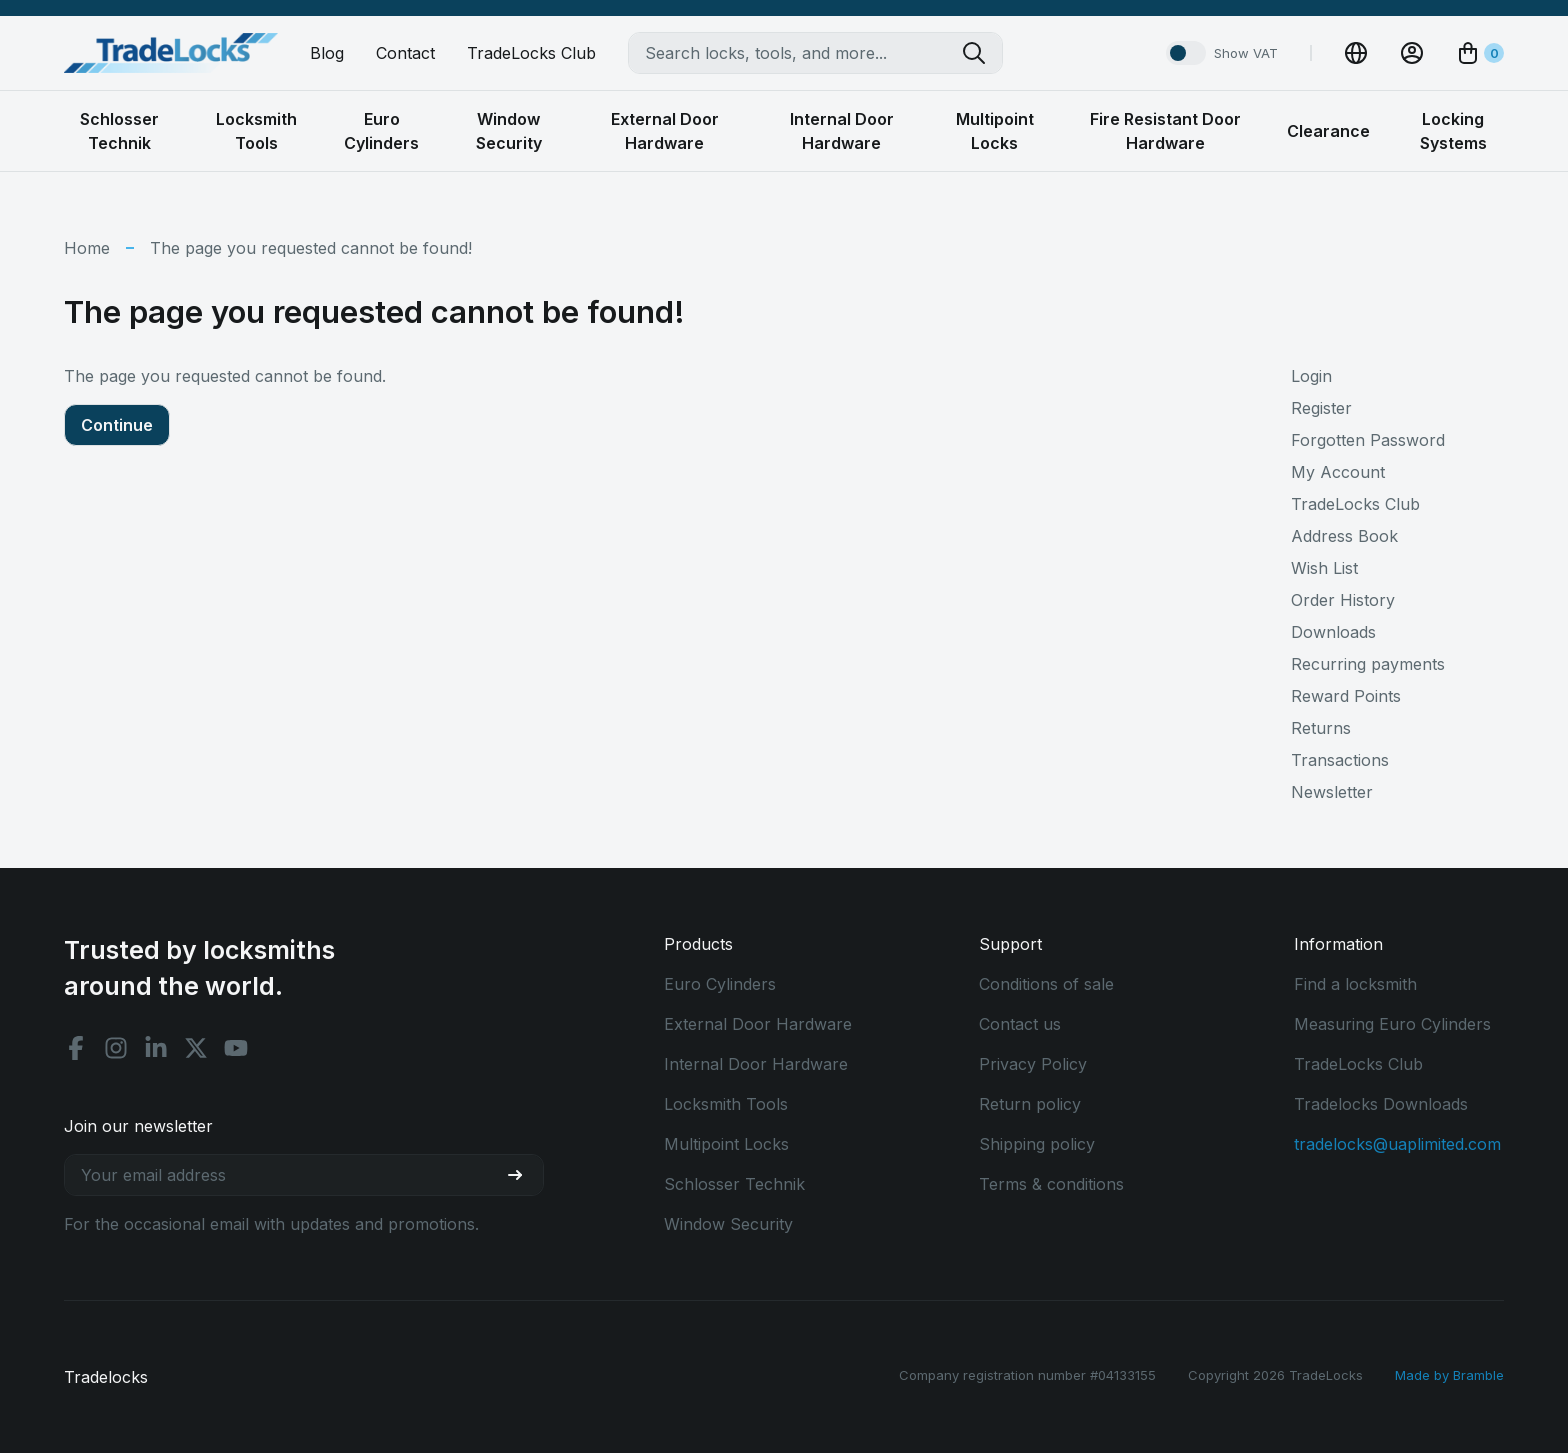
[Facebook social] (76, 1048)
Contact (405, 53)
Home (87, 248)
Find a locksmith (1355, 984)
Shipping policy (1037, 1144)
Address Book (1344, 536)
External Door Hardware (758, 1024)
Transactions (1340, 760)
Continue (117, 425)
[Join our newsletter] (523, 1175)
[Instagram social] (116, 1048)
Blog (327, 53)
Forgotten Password (1368, 440)
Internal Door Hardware (756, 1064)
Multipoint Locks (726, 1144)
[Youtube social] (236, 1048)
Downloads (1333, 632)
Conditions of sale (1046, 984)
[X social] (196, 1048)
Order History (1343, 600)
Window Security (728, 1224)
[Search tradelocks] (982, 53)
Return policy (1030, 1104)
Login (1311, 376)
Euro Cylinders (720, 984)
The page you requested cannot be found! (311, 248)
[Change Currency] (1356, 53)
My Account (1338, 472)
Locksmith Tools (726, 1104)
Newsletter (1332, 792)
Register (1321, 408)
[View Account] (1412, 53)
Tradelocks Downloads (1381, 1104)
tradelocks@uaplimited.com (1397, 1144)
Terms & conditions (1051, 1184)
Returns (1321, 728)
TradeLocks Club (531, 53)
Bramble (1478, 1375)
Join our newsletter (138, 1126)
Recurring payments (1368, 664)
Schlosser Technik (734, 1184)
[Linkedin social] (156, 1048)
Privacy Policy (1033, 1064)
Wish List (1324, 568)
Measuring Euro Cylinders (1392, 1024)
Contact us (1020, 1024)
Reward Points (1346, 696)
